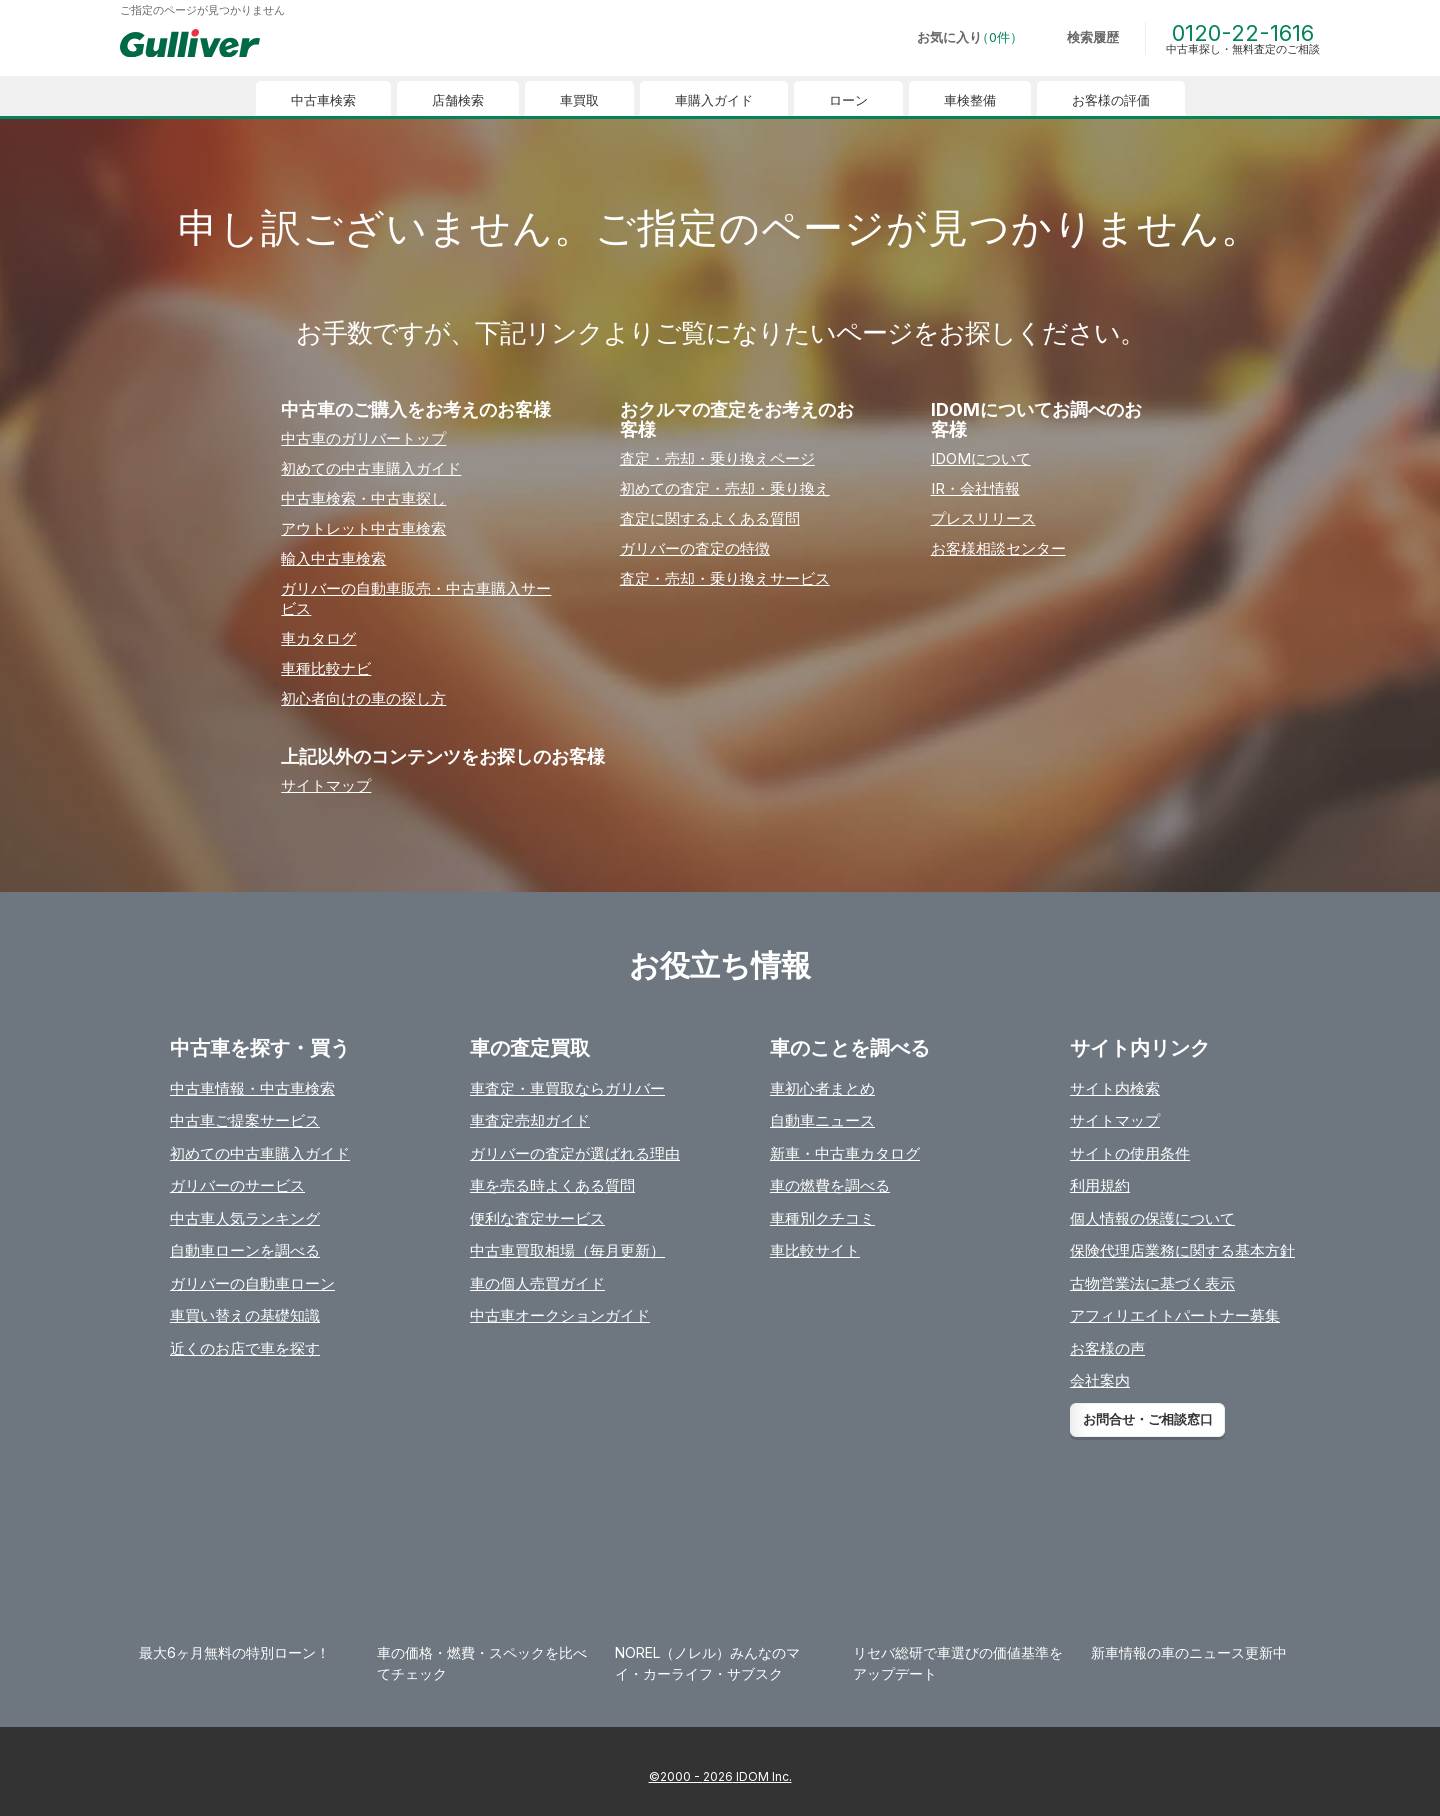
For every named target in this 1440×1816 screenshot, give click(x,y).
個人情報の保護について (1152, 1218)
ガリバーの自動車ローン (252, 1283)
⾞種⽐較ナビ (326, 668)
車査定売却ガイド (530, 1120)
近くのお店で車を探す (245, 1348)
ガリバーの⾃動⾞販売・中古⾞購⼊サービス (416, 598)
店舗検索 (458, 100)
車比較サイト (815, 1250)
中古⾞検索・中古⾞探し (363, 498)
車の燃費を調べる (830, 1185)
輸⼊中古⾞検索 (333, 558)
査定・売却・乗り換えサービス (725, 578)
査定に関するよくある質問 (710, 518)
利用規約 (1100, 1185)
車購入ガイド (714, 100)
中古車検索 (323, 100)
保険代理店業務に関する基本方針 (1182, 1250)
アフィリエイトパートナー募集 (1175, 1315)
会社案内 (1100, 1380)
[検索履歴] (1079, 38)
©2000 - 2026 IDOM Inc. (720, 1776)
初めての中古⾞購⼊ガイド (371, 468)
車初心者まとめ (822, 1088)
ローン (848, 100)
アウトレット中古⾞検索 (363, 528)
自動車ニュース (822, 1120)
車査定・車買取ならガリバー (567, 1088)
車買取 (579, 100)
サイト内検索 (1115, 1088)
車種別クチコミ (822, 1218)
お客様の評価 (1111, 100)
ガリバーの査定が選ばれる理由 (575, 1153)
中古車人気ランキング (245, 1218)
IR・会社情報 (975, 488)
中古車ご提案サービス (245, 1120)
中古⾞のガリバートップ (363, 438)
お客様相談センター (998, 548)
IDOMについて (981, 458)
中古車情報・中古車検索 (252, 1088)
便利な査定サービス (537, 1218)
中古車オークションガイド (560, 1315)
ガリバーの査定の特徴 (695, 548)
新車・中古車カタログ (845, 1153)
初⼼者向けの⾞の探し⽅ (363, 698)
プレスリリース (983, 518)
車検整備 (970, 100)
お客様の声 (1107, 1348)
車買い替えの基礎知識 (245, 1315)
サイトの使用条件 (1130, 1153)
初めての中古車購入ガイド (260, 1153)
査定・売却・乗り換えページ (717, 458)
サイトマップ (326, 785)
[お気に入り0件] (956, 38)
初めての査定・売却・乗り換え (725, 488)
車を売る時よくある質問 (552, 1185)
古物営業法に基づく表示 (1152, 1283)
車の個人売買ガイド (537, 1283)
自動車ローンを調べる (245, 1250)
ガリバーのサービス (237, 1185)
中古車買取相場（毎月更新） (567, 1250)
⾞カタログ (318, 638)
